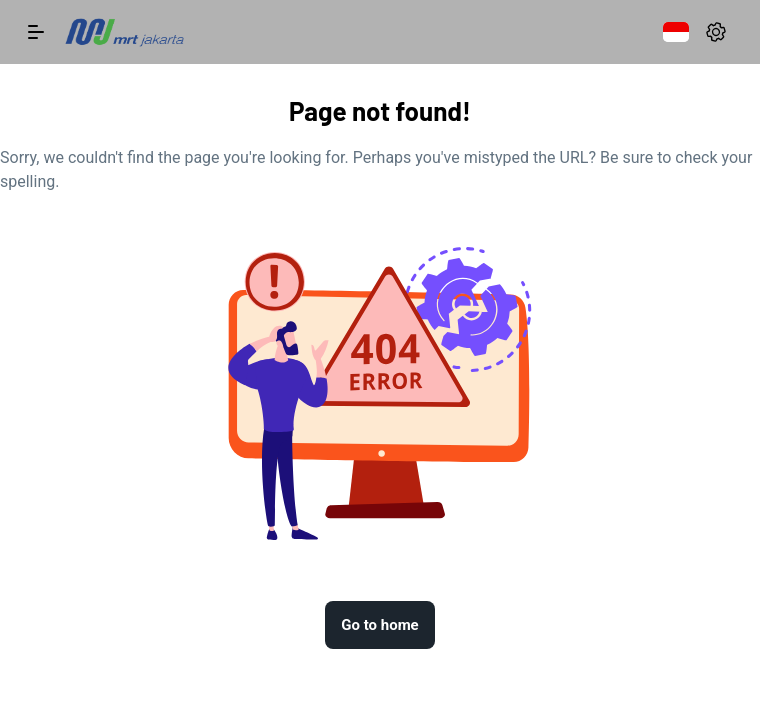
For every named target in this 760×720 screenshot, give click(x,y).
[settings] (716, 32)
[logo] (124, 32)
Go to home (379, 625)
